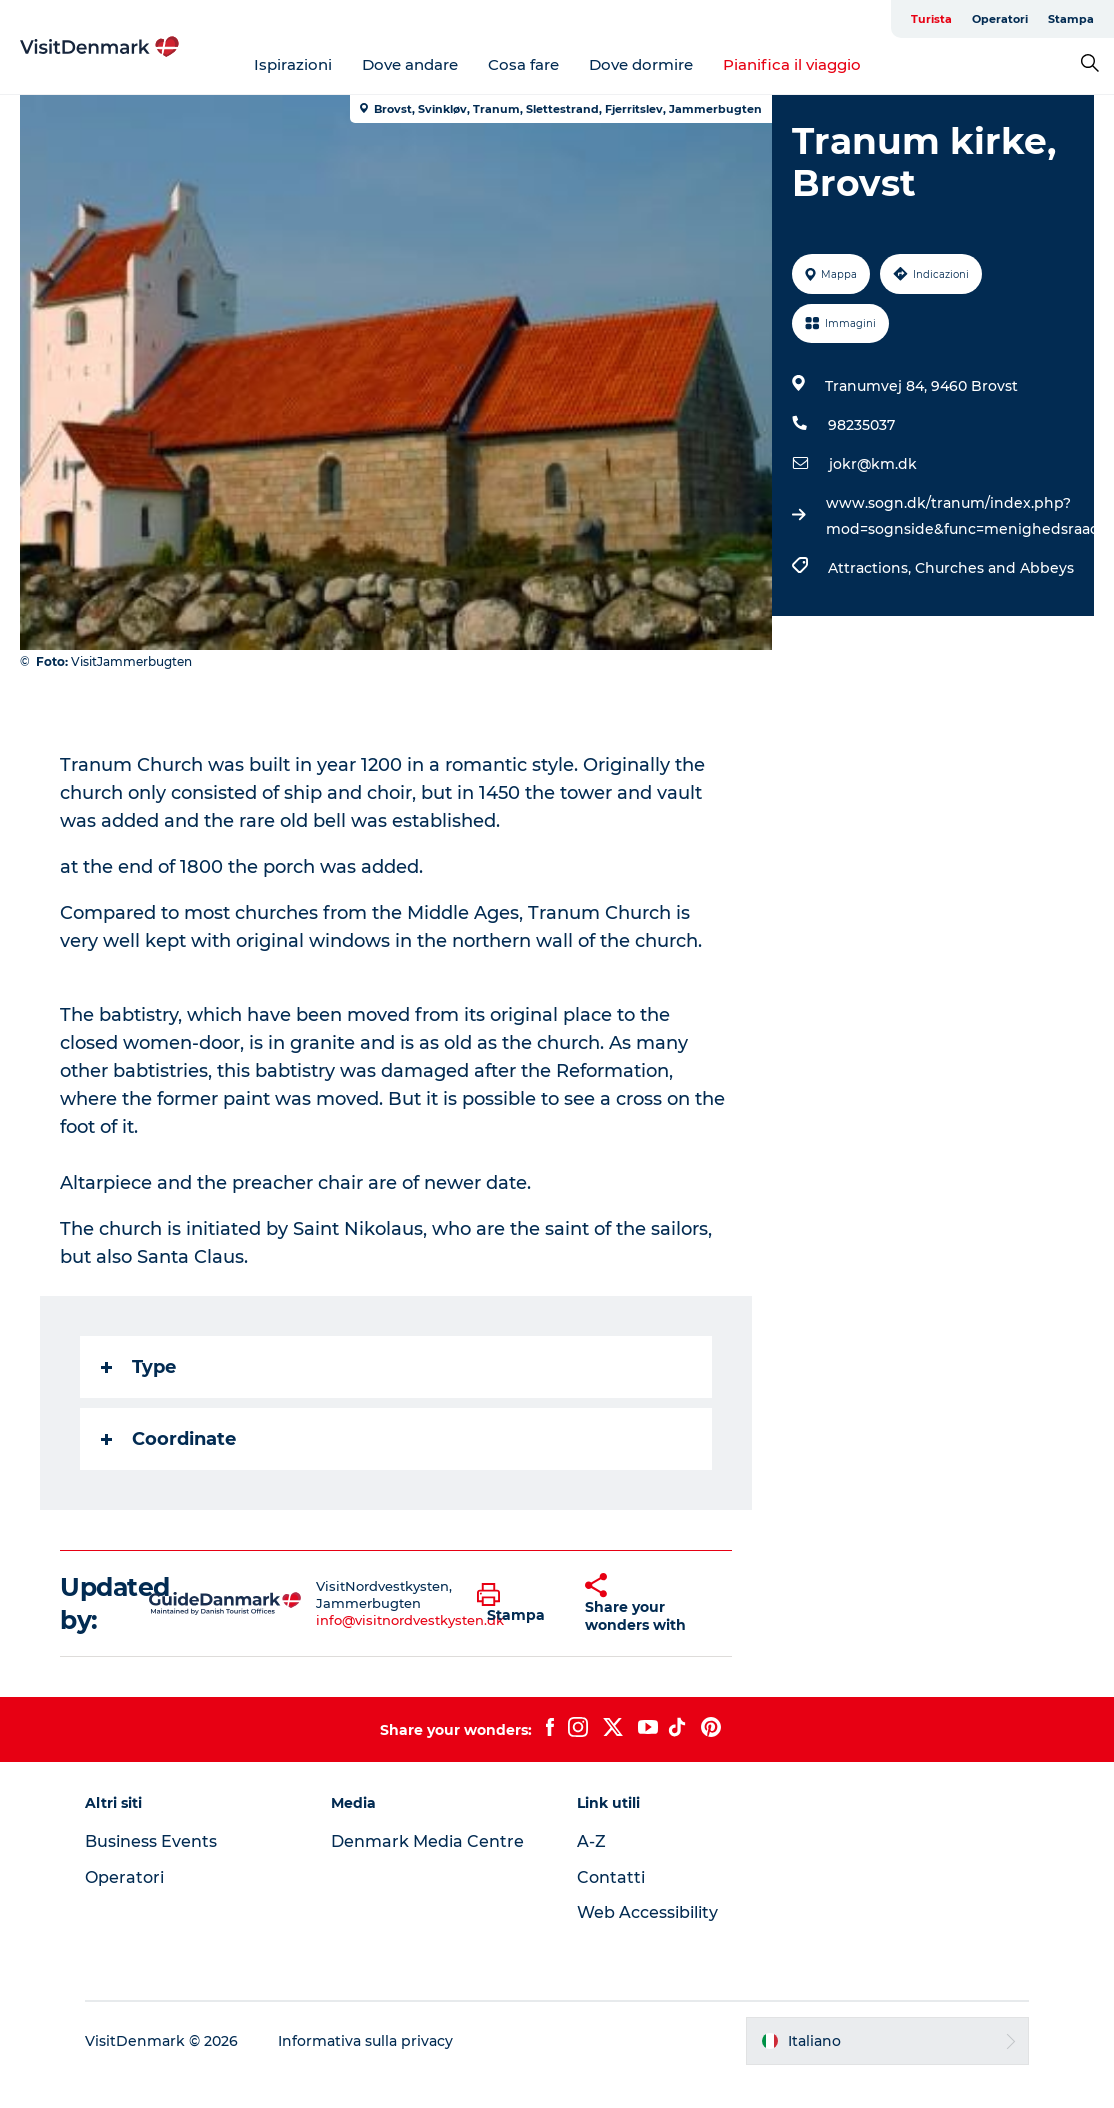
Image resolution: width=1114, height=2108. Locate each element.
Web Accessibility (647, 1912)
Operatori (1000, 19)
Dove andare (410, 64)
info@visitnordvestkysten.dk (410, 1620)
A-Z (591, 1841)
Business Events (151, 1841)
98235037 (861, 425)
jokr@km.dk (873, 464)
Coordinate (168, 1439)
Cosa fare (523, 64)
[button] (516, 1604)
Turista (931, 19)
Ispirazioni (293, 64)
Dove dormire (641, 64)
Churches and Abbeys (994, 568)
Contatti (611, 1877)
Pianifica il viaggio (792, 64)
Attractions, (871, 568)
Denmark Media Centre (427, 1841)
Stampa (1071, 19)
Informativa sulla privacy (365, 2041)
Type (138, 1367)
